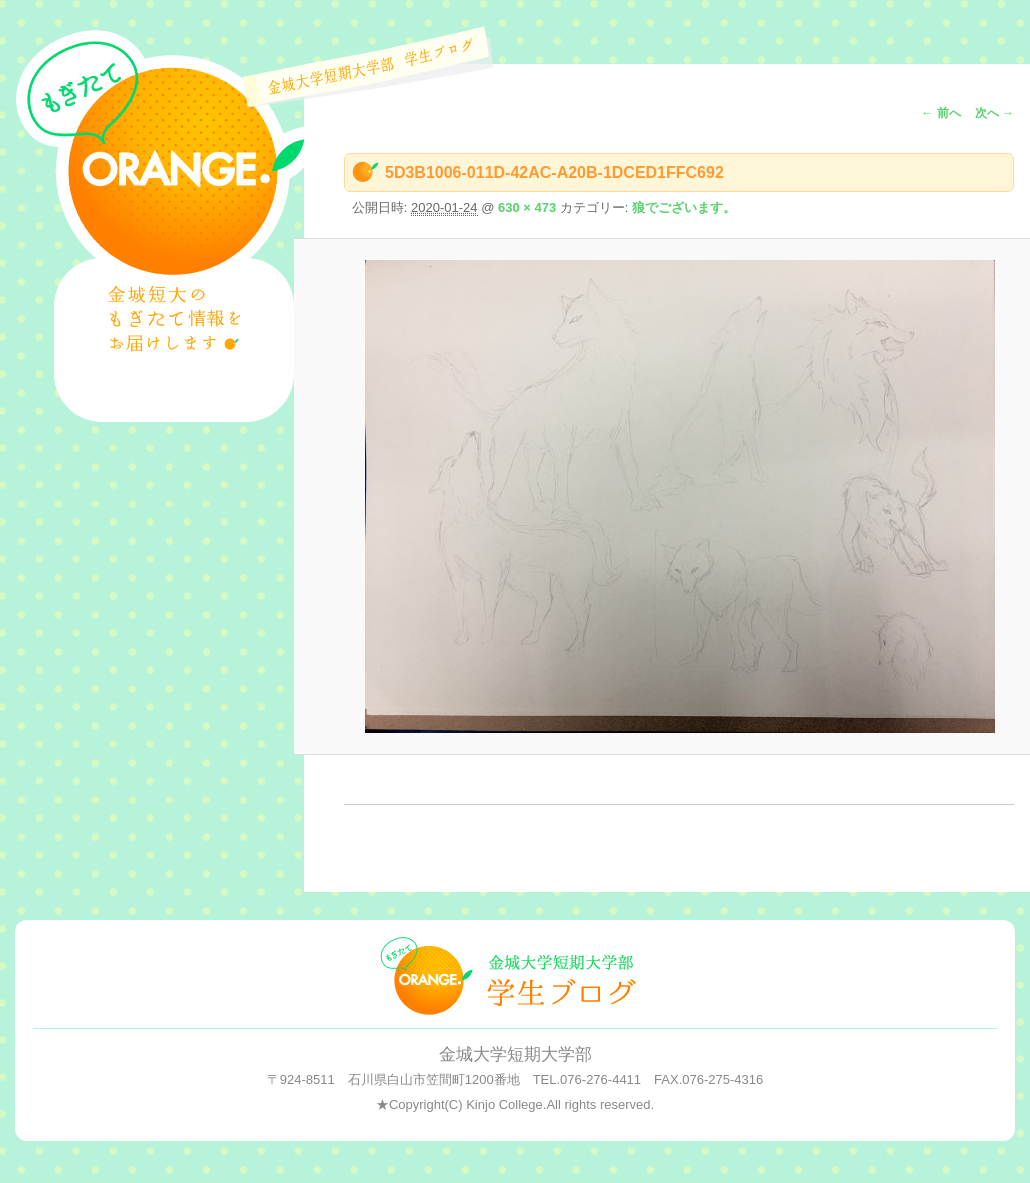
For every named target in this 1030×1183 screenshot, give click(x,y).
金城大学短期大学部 (515, 1054)
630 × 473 (527, 207)
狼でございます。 (684, 207)
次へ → (994, 113)
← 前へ (940, 113)
